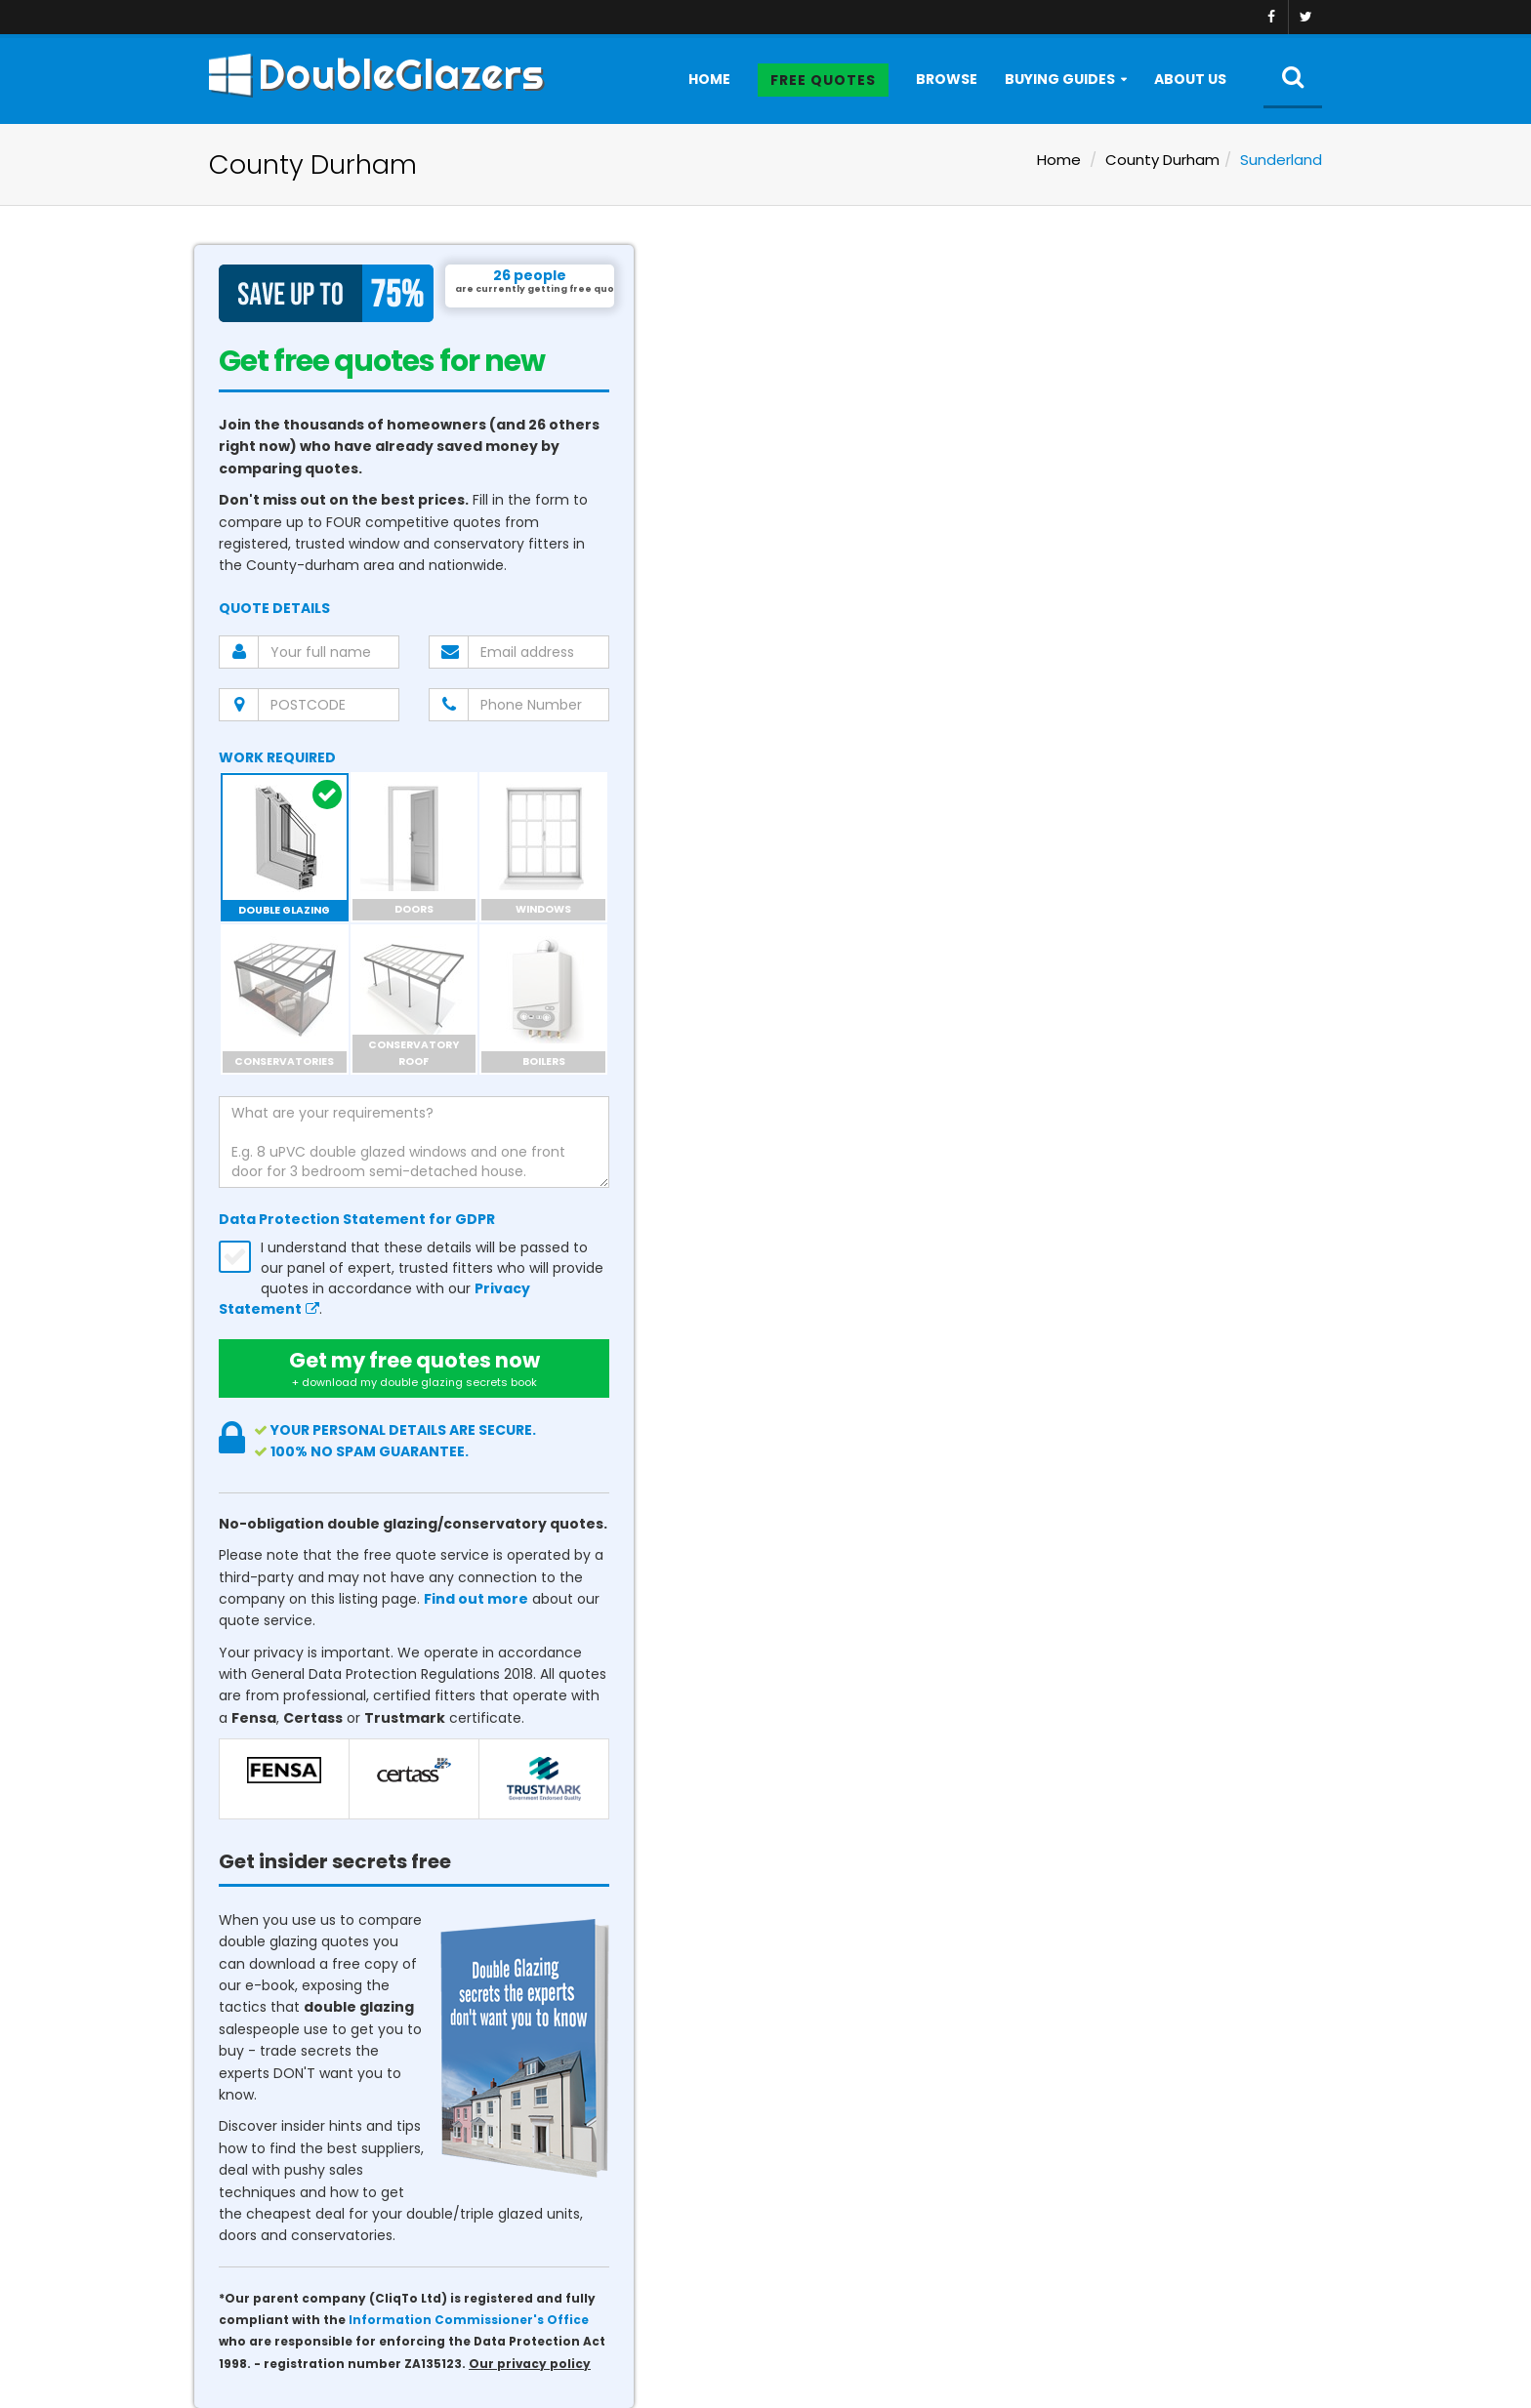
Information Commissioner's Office (469, 2320)
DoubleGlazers (376, 74)
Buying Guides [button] (1060, 79)
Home (709, 79)
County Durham (1162, 159)
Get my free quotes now (414, 1368)
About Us (1190, 79)
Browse (946, 79)
